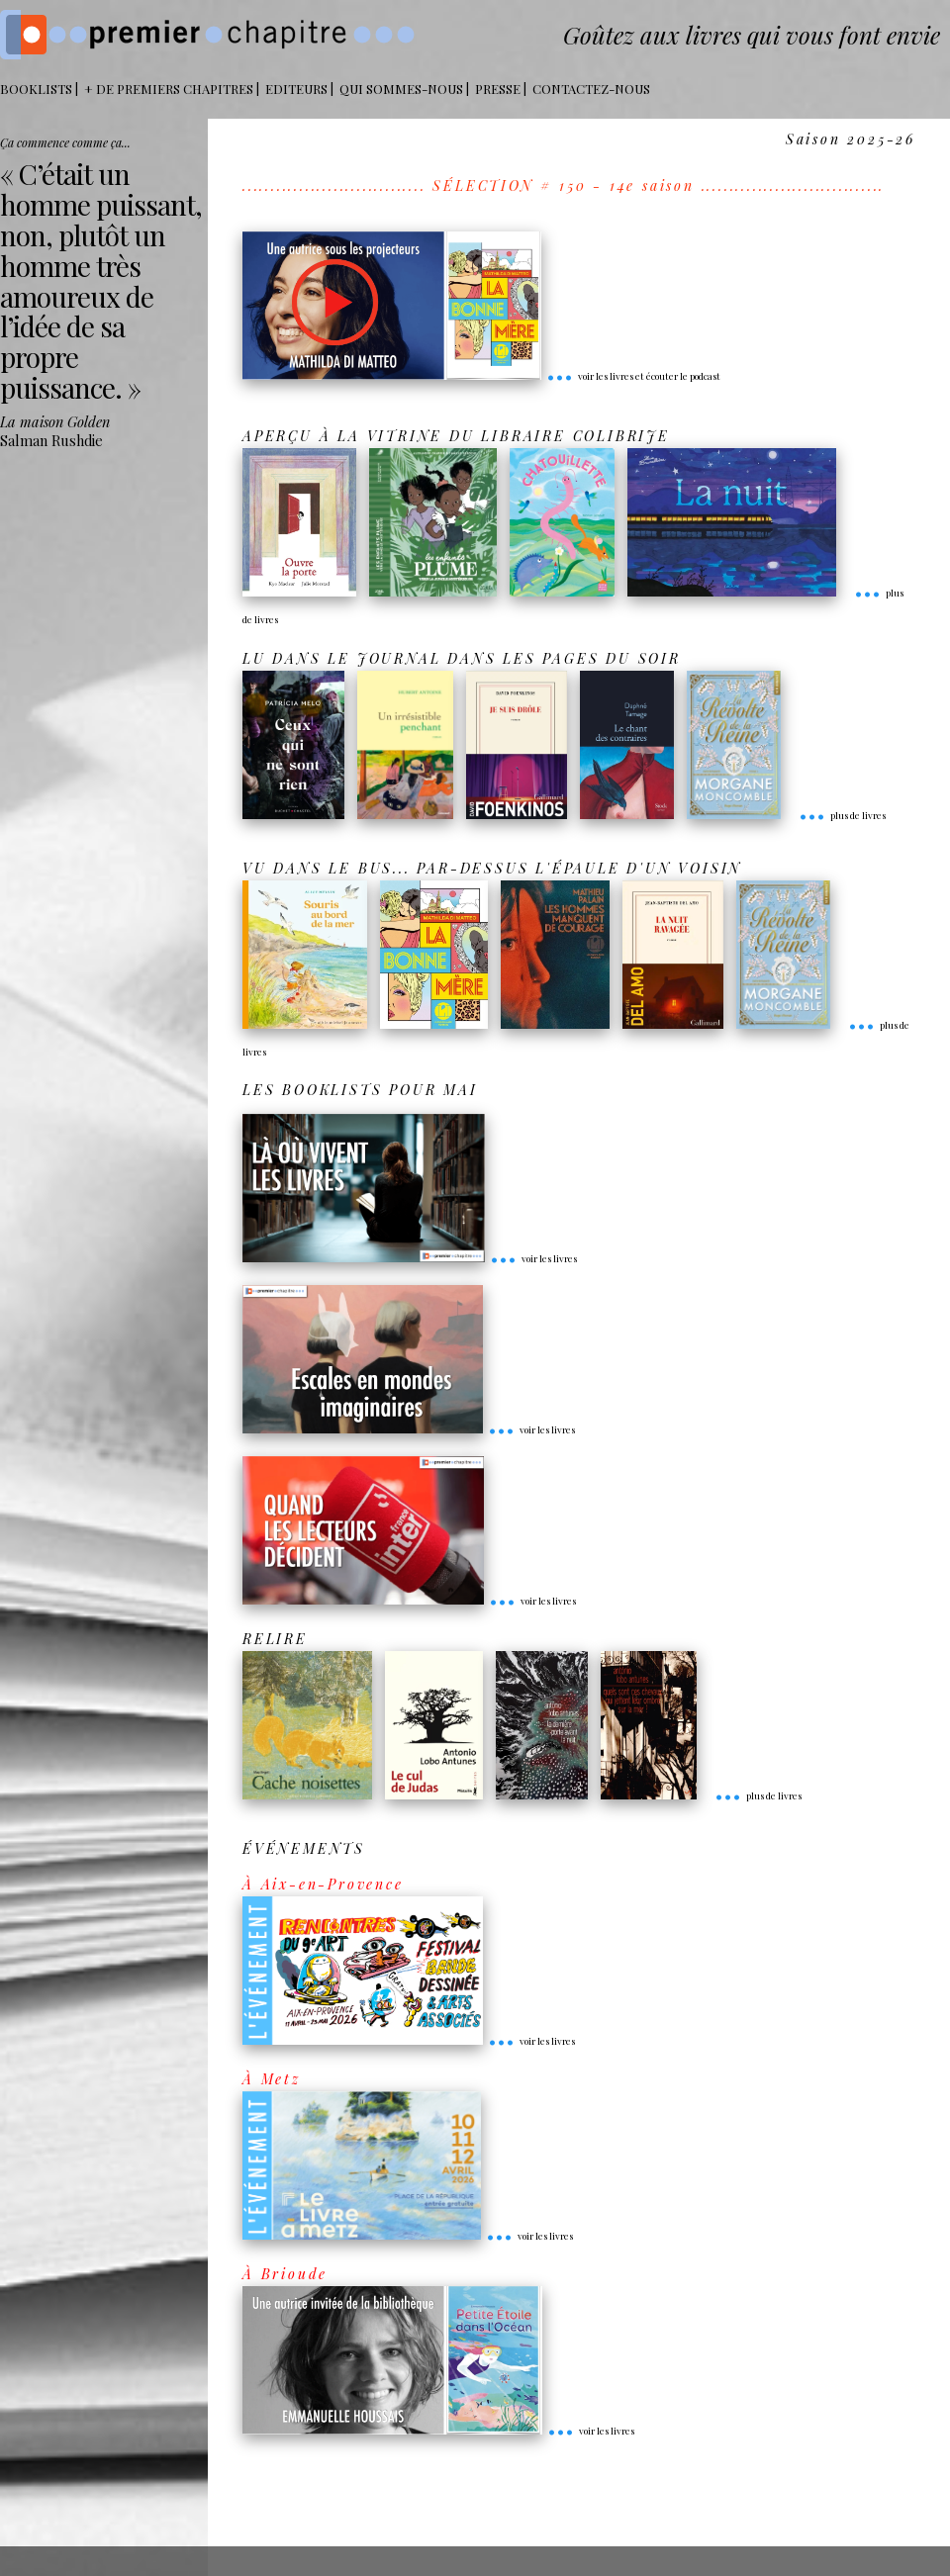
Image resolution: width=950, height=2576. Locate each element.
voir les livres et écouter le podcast (633, 376)
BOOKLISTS (36, 88)
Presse (498, 88)
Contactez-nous (591, 88)
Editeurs (296, 88)
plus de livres (842, 815)
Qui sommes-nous (401, 88)
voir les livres (533, 1258)
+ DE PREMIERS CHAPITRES (168, 88)
